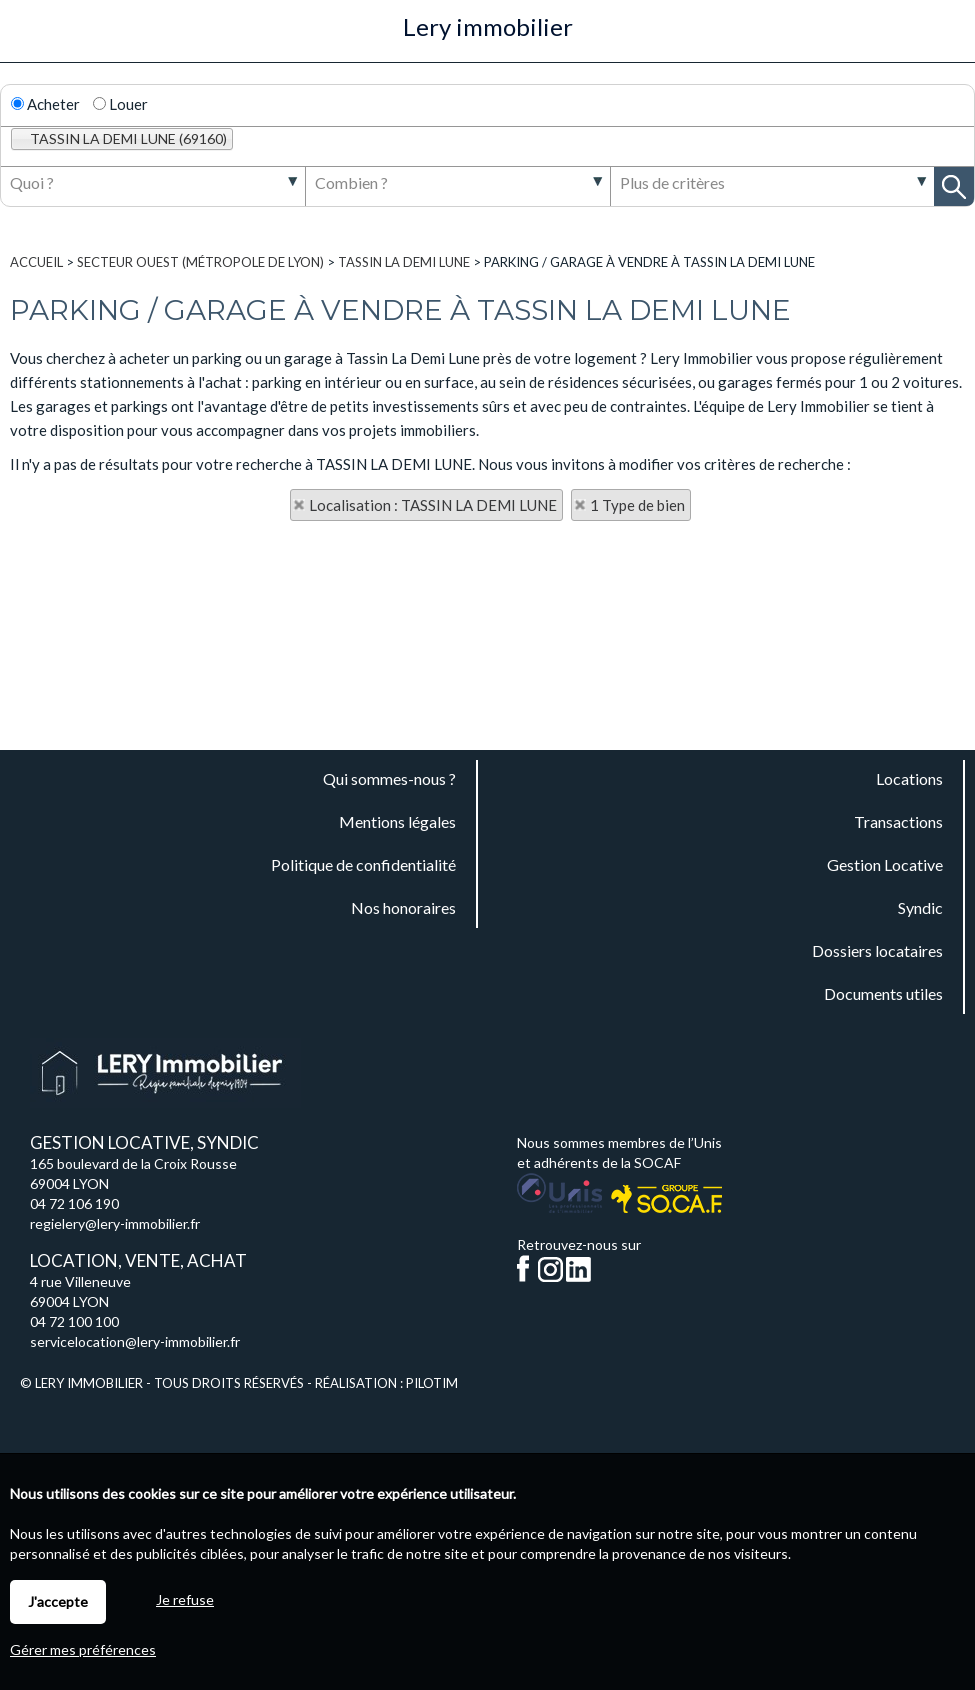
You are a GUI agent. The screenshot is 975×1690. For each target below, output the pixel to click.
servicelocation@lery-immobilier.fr (135, 1341)
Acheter (45, 104)
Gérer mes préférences (83, 1649)
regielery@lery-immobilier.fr (115, 1223)
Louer (120, 104)
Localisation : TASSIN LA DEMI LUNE (433, 505)
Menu (26, 38)
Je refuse (185, 1599)
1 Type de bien (637, 505)
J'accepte (58, 1601)
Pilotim (432, 1383)
